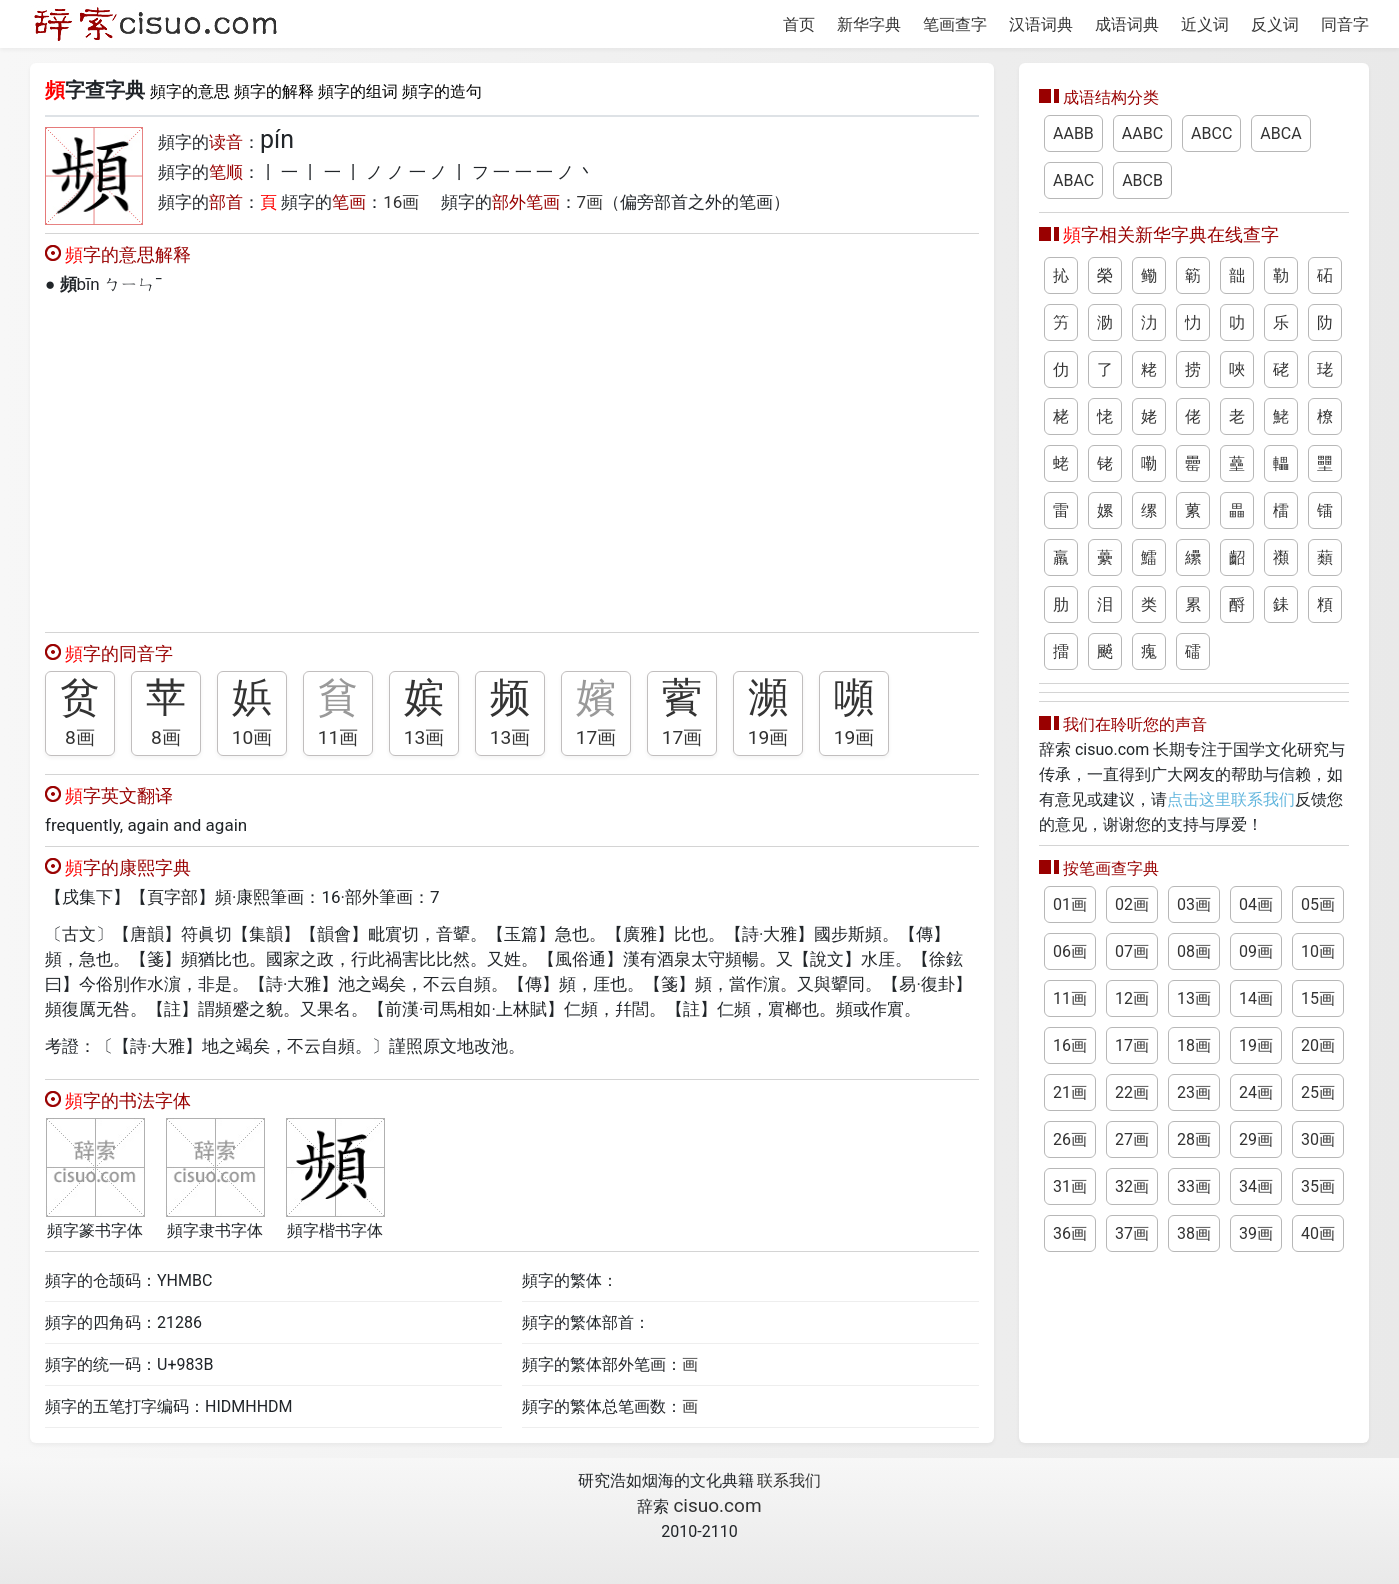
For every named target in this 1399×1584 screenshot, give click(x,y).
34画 (1256, 1186)
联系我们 (789, 1480)
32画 (1132, 1186)
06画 (1070, 951)
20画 (1318, 1045)
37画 (1132, 1233)
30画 (1318, 1139)
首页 (799, 24)
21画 (1070, 1092)
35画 (1318, 1186)
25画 (1318, 1092)
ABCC (1211, 133)
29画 (1256, 1139)
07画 (1132, 951)
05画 (1318, 904)
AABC (1142, 133)
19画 (768, 737)
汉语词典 (1041, 24)
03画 (1194, 904)
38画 (1194, 1233)
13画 (424, 737)
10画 (252, 737)
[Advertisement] (512, 459)
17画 (596, 737)
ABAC (1073, 180)
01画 (1070, 904)
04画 (1256, 904)
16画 (401, 202)
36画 (1070, 1233)
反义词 (1275, 24)
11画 (338, 737)
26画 (1070, 1139)
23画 (1194, 1092)
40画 (1318, 1233)
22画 (1132, 1092)
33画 (1194, 1186)
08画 (1194, 951)
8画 (80, 737)
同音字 (1345, 24)
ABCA (1280, 133)
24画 (1256, 1092)
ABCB (1142, 180)
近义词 (1205, 24)
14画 (1256, 998)
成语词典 (1127, 24)
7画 (590, 202)
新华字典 (869, 24)
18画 (1194, 1045)
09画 (1256, 951)
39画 (1256, 1233)
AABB (1073, 133)
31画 (1070, 1186)
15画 (1318, 998)
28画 (1194, 1139)
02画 (1132, 904)
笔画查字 (955, 24)
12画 (1132, 998)
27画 (1132, 1139)
